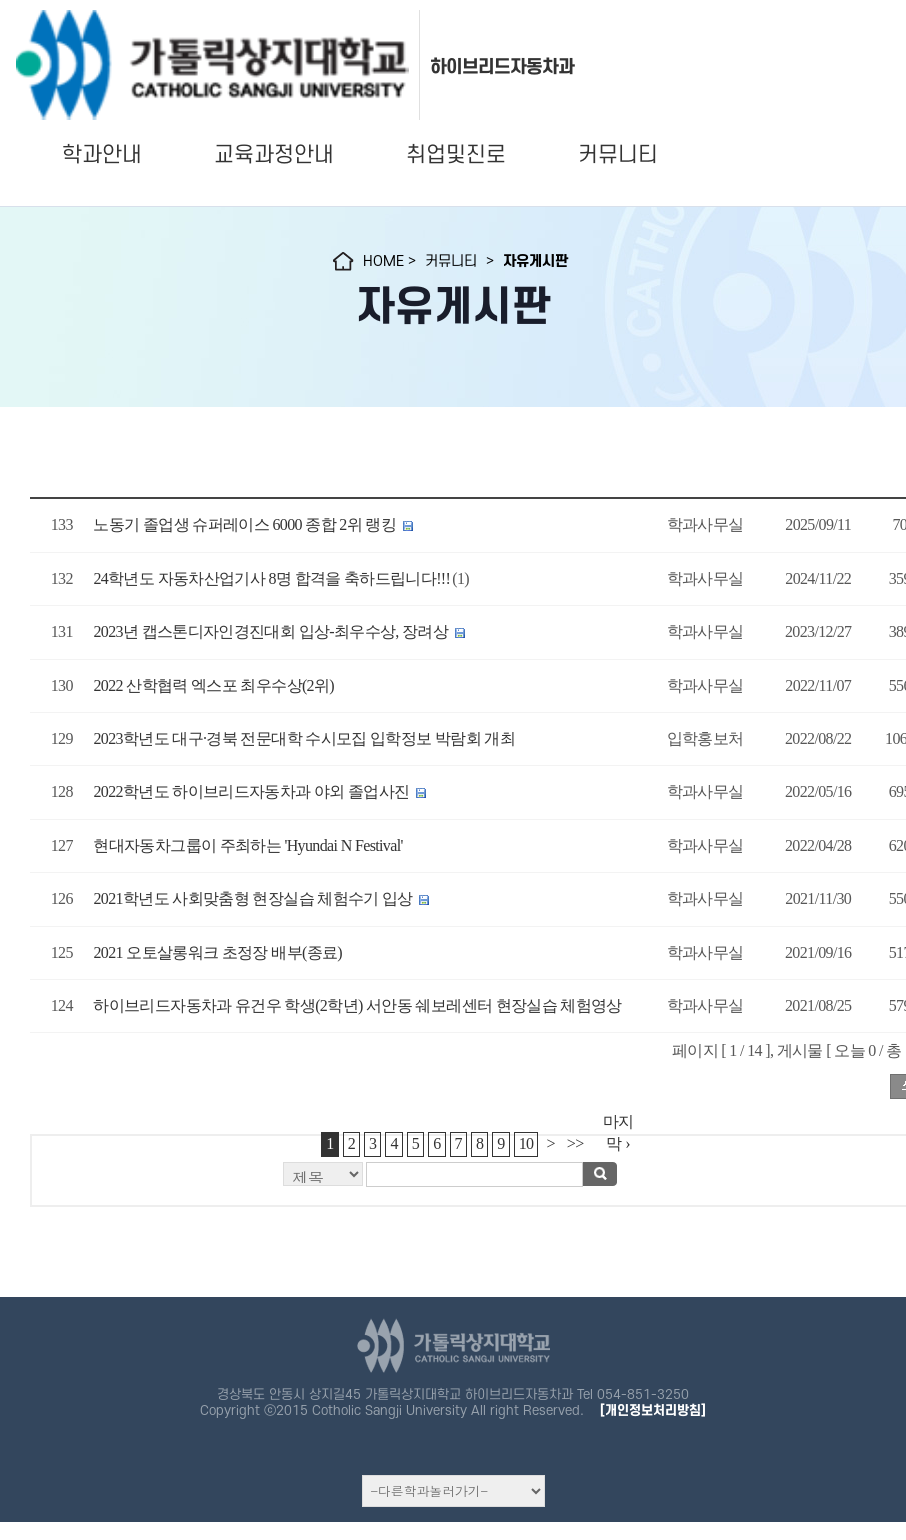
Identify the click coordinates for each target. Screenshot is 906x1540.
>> (575, 1143)
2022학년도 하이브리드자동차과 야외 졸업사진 (251, 791)
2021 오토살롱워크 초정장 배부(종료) (217, 952)
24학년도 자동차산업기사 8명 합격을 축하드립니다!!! (271, 578)
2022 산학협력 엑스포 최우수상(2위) (213, 685)
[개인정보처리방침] (653, 1410)
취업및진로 (456, 155)
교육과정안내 (274, 155)
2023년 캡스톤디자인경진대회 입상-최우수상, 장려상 (270, 631)
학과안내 (102, 155)
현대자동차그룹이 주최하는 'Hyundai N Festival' (247, 845)
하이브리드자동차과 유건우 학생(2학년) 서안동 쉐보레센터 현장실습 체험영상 (357, 1005)
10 (526, 1143)
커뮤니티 (618, 155)
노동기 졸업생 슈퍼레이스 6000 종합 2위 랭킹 (244, 524)
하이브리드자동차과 (502, 67)
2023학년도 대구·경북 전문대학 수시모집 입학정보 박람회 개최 (304, 738)
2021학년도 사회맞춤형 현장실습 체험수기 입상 (254, 898)
